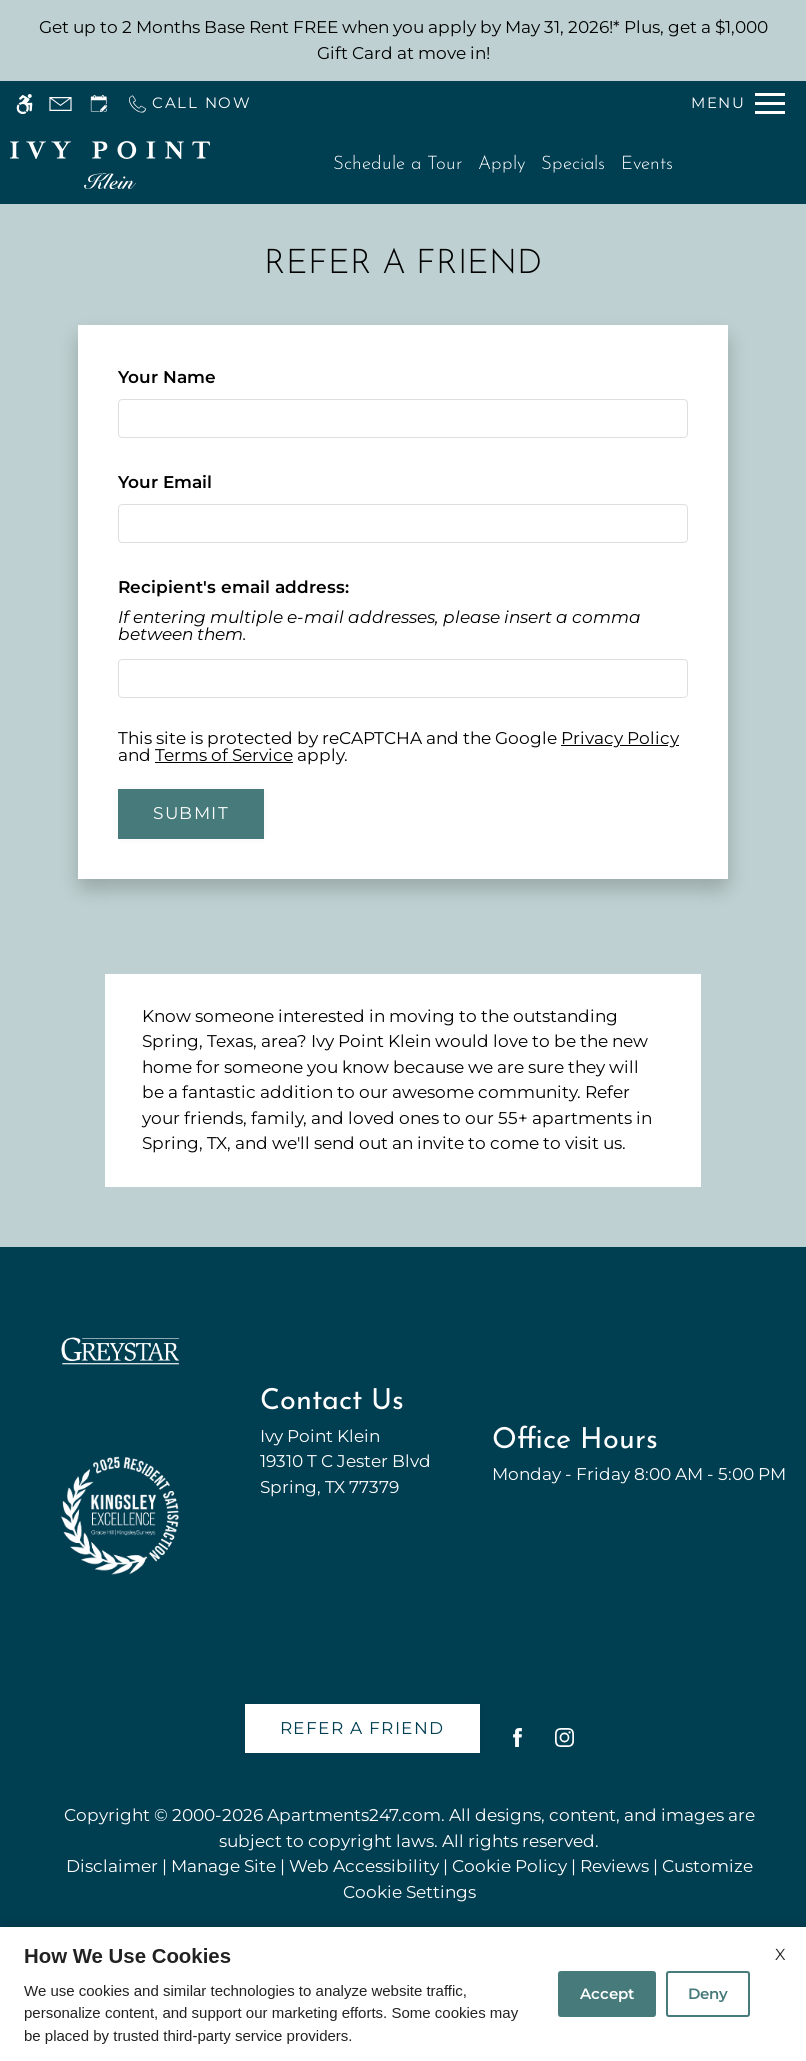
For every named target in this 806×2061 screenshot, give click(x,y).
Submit (191, 813)
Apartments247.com (354, 1815)
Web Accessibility (364, 1866)
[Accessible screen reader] (24, 103)
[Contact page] (60, 103)
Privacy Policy (620, 738)
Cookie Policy (509, 1866)
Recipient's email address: (233, 587)
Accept (607, 1993)
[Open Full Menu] (738, 103)
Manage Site (223, 1866)
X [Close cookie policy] (780, 1954)
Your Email (203, 482)
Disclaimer (112, 1866)
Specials (573, 164)
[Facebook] (517, 1745)
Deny (708, 1993)
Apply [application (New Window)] (501, 164)
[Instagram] (564, 1745)
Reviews (614, 1866)
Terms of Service (224, 755)
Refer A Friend (362, 1728)
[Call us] (189, 103)
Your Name (205, 377)
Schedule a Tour (397, 164)
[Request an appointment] (99, 103)
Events (647, 164)
